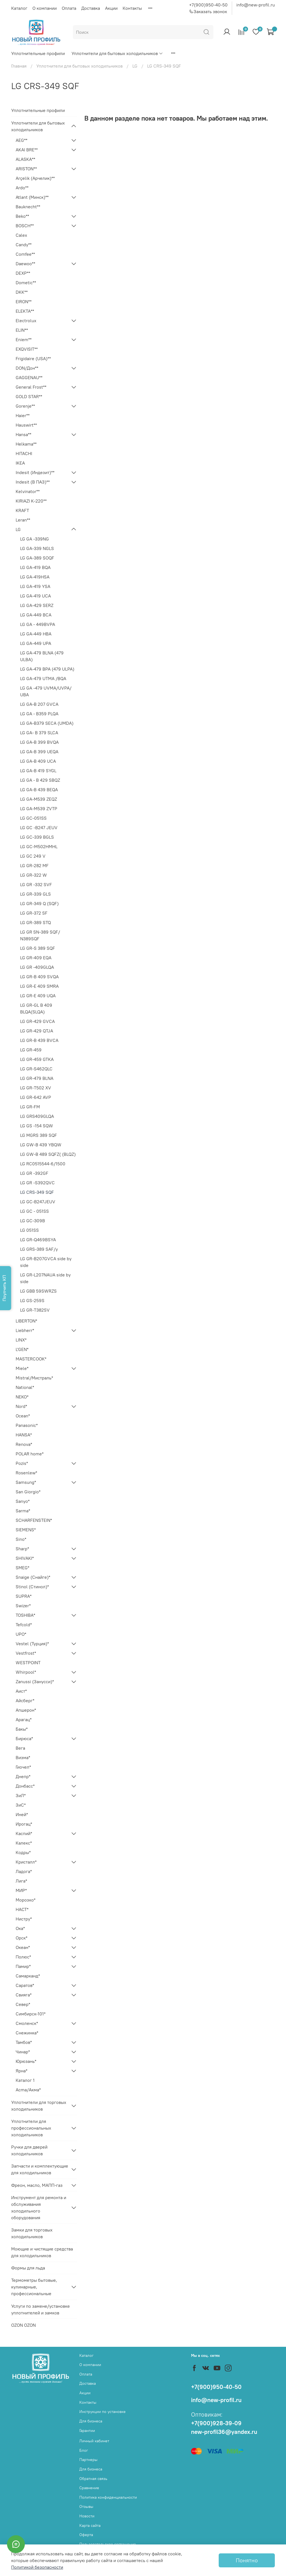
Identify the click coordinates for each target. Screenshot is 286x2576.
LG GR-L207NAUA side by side (45, 1278)
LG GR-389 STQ (35, 922)
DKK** (22, 292)
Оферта (86, 2534)
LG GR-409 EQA (35, 957)
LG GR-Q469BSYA (38, 1239)
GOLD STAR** (29, 396)
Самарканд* (28, 1976)
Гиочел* (23, 1767)
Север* (23, 2004)
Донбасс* (25, 1786)
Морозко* (25, 1900)
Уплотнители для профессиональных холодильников (31, 2127)
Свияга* (24, 1995)
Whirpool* (26, 1672)
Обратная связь (93, 2478)
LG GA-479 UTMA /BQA (43, 678)
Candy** (24, 244)
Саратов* (25, 1985)
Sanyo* (23, 1501)
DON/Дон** (27, 368)
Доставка (90, 8)
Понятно (247, 2560)
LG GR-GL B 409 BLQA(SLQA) (36, 1008)
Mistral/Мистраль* (34, 1378)
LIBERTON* (26, 1321)
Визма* (23, 1757)
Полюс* (23, 1957)
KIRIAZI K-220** (31, 501)
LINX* (21, 1340)
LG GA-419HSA (34, 577)
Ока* (20, 1928)
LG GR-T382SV (35, 1310)
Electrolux (26, 320)
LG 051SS (29, 1230)
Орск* (21, 1938)
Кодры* (23, 1852)
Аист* (21, 1691)
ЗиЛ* (21, 1795)
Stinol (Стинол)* (32, 1586)
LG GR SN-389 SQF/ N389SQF (40, 935)
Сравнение (89, 2487)
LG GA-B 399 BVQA (39, 742)
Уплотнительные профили (38, 53)
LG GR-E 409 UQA (38, 995)
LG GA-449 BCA (35, 615)
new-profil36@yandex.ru (224, 2432)
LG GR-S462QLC (36, 1068)
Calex (21, 235)
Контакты (132, 8)
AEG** (21, 140)
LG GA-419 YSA (35, 586)
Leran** (23, 520)
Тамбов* (24, 2042)
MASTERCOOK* (31, 1359)
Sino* (21, 1539)
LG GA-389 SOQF (37, 558)
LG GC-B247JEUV (37, 1201)
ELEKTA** (25, 311)
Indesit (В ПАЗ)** (33, 482)
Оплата (69, 8)
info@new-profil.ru (255, 5)
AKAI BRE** (27, 149)
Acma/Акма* (28, 2089)
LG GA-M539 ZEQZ (38, 799)
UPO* (21, 1634)
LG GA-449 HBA (35, 634)
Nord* (21, 1406)
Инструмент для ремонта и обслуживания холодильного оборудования (38, 2207)
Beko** (22, 216)
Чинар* (23, 2051)
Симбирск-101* (31, 2014)
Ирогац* (24, 1824)
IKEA (20, 463)
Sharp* (22, 1548)
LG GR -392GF (34, 1173)
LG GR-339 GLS (35, 894)
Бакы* (22, 1729)
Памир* (23, 1966)
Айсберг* (25, 1700)
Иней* (22, 1814)
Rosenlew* (26, 1472)
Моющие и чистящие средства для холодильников (42, 2252)
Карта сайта (90, 2525)
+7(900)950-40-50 (208, 5)
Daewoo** (25, 263)
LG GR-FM (30, 1106)
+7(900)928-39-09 (216, 2423)
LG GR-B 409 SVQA (39, 976)
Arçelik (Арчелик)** (35, 178)
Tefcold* (24, 1624)
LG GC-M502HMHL (39, 846)
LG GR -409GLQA (37, 967)
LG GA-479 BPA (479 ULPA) (47, 669)
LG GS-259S (32, 1300)
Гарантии (87, 2430)
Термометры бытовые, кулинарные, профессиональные (34, 2286)
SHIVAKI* (25, 1558)
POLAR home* (30, 1453)
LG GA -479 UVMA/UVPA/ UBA (46, 691)
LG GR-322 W (33, 875)
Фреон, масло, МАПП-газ (37, 2185)
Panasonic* (27, 1425)
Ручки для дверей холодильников (29, 2150)
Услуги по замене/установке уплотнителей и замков (40, 2309)
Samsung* (26, 1482)
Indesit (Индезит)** (35, 472)
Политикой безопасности (37, 2567)
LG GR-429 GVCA (37, 1021)
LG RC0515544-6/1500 (42, 1163)
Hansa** (23, 434)
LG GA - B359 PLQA (39, 713)
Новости (86, 2515)
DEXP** (23, 273)
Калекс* (24, 1843)
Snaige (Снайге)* (33, 1577)
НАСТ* (22, 1909)
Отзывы (86, 2506)
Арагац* (24, 1719)
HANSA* (24, 1435)
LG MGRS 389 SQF (38, 1135)
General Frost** (31, 387)
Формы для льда (28, 2268)
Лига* (21, 1881)
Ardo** (22, 187)
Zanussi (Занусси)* (35, 1681)
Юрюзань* (26, 2061)
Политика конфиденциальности (108, 2497)
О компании (44, 8)
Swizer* (23, 1605)
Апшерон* (26, 1710)
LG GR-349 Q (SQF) (39, 903)
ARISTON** (26, 168)
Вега (20, 1748)
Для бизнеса (90, 2421)
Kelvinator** (28, 491)
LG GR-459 (31, 1050)
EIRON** (24, 301)
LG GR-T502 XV (35, 1087)
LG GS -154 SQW (36, 1125)
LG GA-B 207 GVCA (39, 704)
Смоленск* (27, 2023)
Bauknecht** (28, 206)
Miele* (22, 1368)
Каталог (19, 8)
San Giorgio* (28, 1491)
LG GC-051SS (33, 818)
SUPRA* (24, 1596)
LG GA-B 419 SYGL (38, 770)
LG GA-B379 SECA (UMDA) (46, 723)
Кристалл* (26, 1862)
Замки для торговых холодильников (32, 2233)
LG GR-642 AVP (35, 1097)
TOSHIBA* (25, 1615)
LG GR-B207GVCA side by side (46, 1262)
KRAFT (22, 510)
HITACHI (24, 453)
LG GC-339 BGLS (37, 837)
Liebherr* (25, 1330)
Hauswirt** (26, 425)
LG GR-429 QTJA (36, 1031)
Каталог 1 (25, 2080)
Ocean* (23, 1416)
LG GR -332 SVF (36, 884)
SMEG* (22, 1567)
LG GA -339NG (34, 539)
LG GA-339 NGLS (37, 548)
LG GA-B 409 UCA (38, 761)
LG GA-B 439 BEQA (39, 789)
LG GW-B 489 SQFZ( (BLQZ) (48, 1154)
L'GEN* (22, 1349)
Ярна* (21, 2070)
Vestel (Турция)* (32, 1643)
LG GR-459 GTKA (37, 1059)
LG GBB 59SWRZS (38, 1291)
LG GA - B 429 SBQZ (40, 780)
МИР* (21, 1890)
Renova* (24, 1444)
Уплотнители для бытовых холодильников (117, 53)
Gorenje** (25, 406)
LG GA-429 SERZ (36, 605)
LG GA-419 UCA (35, 596)
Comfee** (25, 254)
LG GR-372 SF (33, 913)
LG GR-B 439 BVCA (39, 1040)
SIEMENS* (26, 1529)
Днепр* (23, 1776)
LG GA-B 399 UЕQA (39, 751)
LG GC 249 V (33, 856)
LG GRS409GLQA (37, 1116)
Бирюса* (24, 1738)
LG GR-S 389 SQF (37, 948)
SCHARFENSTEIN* (34, 1520)
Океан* (23, 1947)
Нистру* (24, 1919)
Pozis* (22, 1463)
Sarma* (23, 1510)
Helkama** (26, 444)
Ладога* (24, 1871)
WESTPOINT (28, 1662)
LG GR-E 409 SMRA (39, 986)
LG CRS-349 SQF (37, 1192)
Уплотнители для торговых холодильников (38, 2105)
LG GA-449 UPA (35, 643)
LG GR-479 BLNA (36, 1078)
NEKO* (22, 1397)
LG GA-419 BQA (35, 567)
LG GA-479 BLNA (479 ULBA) (42, 656)
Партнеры (88, 2459)
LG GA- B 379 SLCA (39, 732)
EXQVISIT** (27, 349)
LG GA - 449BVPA (37, 624)
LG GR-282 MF (34, 865)
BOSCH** (25, 225)
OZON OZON (23, 2325)
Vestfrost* (26, 1653)
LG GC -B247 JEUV (39, 827)
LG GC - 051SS (34, 1211)
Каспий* (24, 1833)
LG (134, 66)
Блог (83, 2450)
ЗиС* (21, 1805)
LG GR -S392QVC (37, 1182)
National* (25, 1387)
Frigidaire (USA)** (33, 358)
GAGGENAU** (29, 377)
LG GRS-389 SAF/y (39, 1249)
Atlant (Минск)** (32, 197)
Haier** (23, 415)
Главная (19, 66)
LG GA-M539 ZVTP (38, 808)
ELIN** (22, 330)
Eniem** (24, 339)
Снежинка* (27, 2033)
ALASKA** (25, 159)
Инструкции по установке (102, 2411)
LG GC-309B (32, 1220)
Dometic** (26, 282)
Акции (111, 8)
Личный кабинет (94, 2440)
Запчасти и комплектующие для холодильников (39, 2169)
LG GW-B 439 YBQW (40, 1144)
